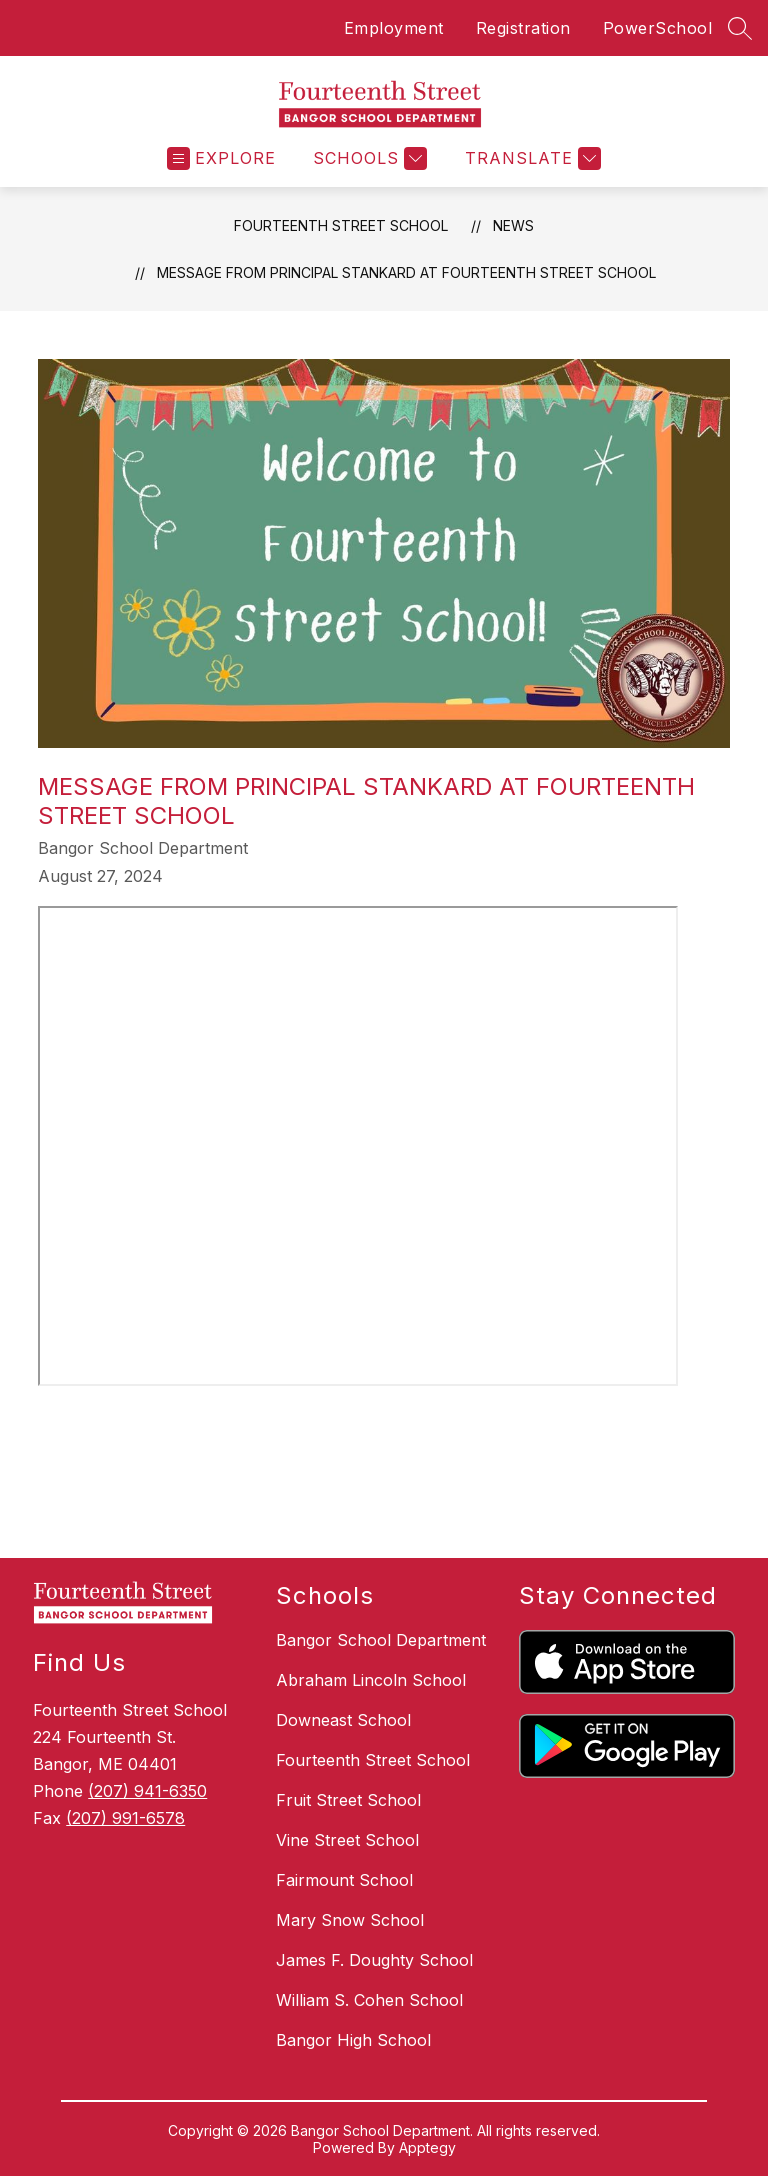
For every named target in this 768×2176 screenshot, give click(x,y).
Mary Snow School (350, 1920)
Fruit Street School (348, 1800)
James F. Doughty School (374, 1960)
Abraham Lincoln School (371, 1680)
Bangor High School (353, 2040)
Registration (523, 28)
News (513, 225)
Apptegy (427, 2147)
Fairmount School (344, 1880)
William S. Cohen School (369, 2000)
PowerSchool (658, 28)
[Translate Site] (530, 158)
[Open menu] (221, 158)
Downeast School (343, 1720)
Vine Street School (347, 1840)
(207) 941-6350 (147, 1791)
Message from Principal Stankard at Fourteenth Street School (406, 272)
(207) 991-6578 (125, 1818)
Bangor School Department (381, 1640)
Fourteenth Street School (341, 225)
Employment (394, 28)
